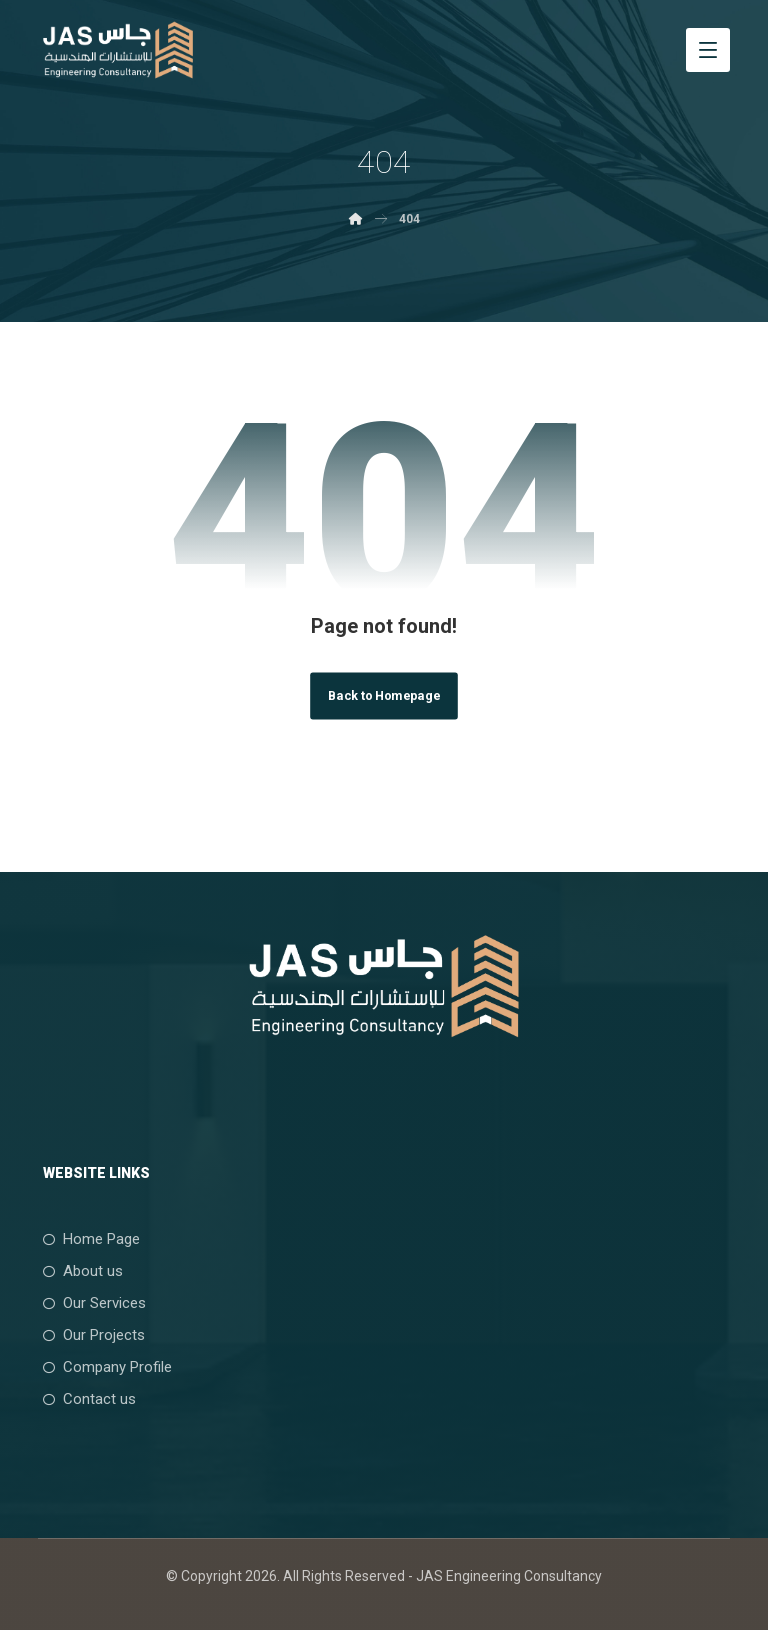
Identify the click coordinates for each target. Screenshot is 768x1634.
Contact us (84, 1401)
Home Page (86, 1241)
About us (78, 1273)
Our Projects (89, 1337)
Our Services (89, 1305)
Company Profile (102, 1369)
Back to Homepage (383, 697)
